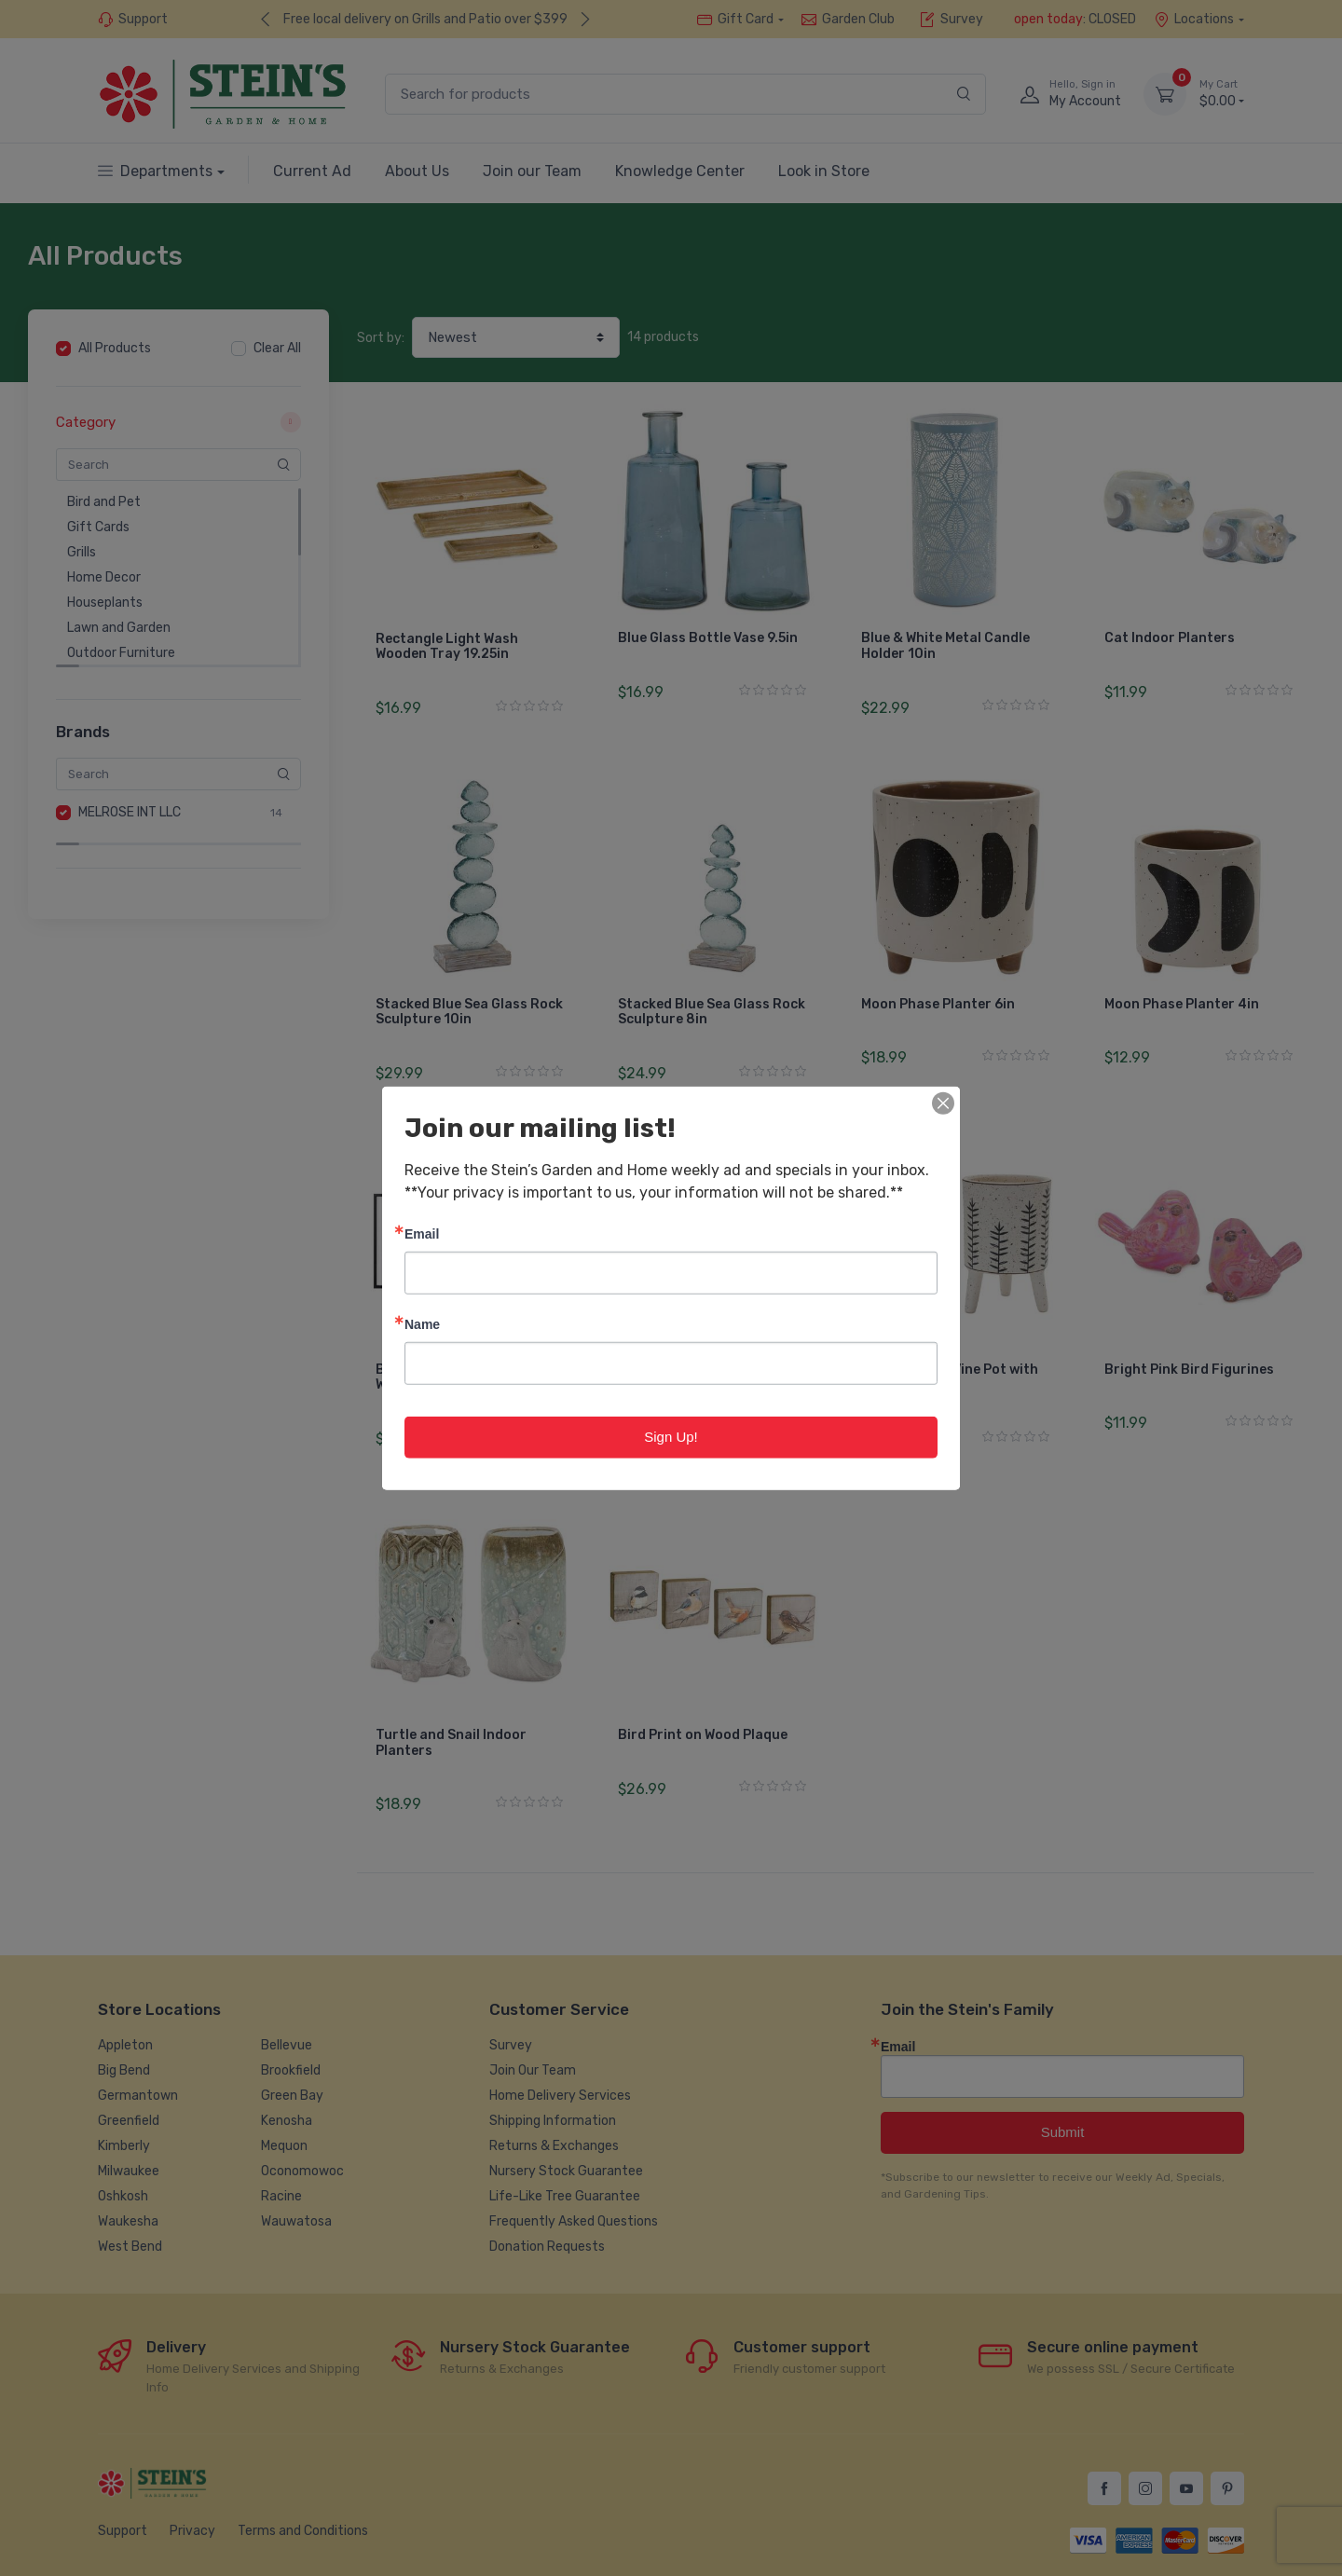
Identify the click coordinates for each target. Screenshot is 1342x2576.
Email (421, 1233)
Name (422, 1324)
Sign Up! (671, 1437)
